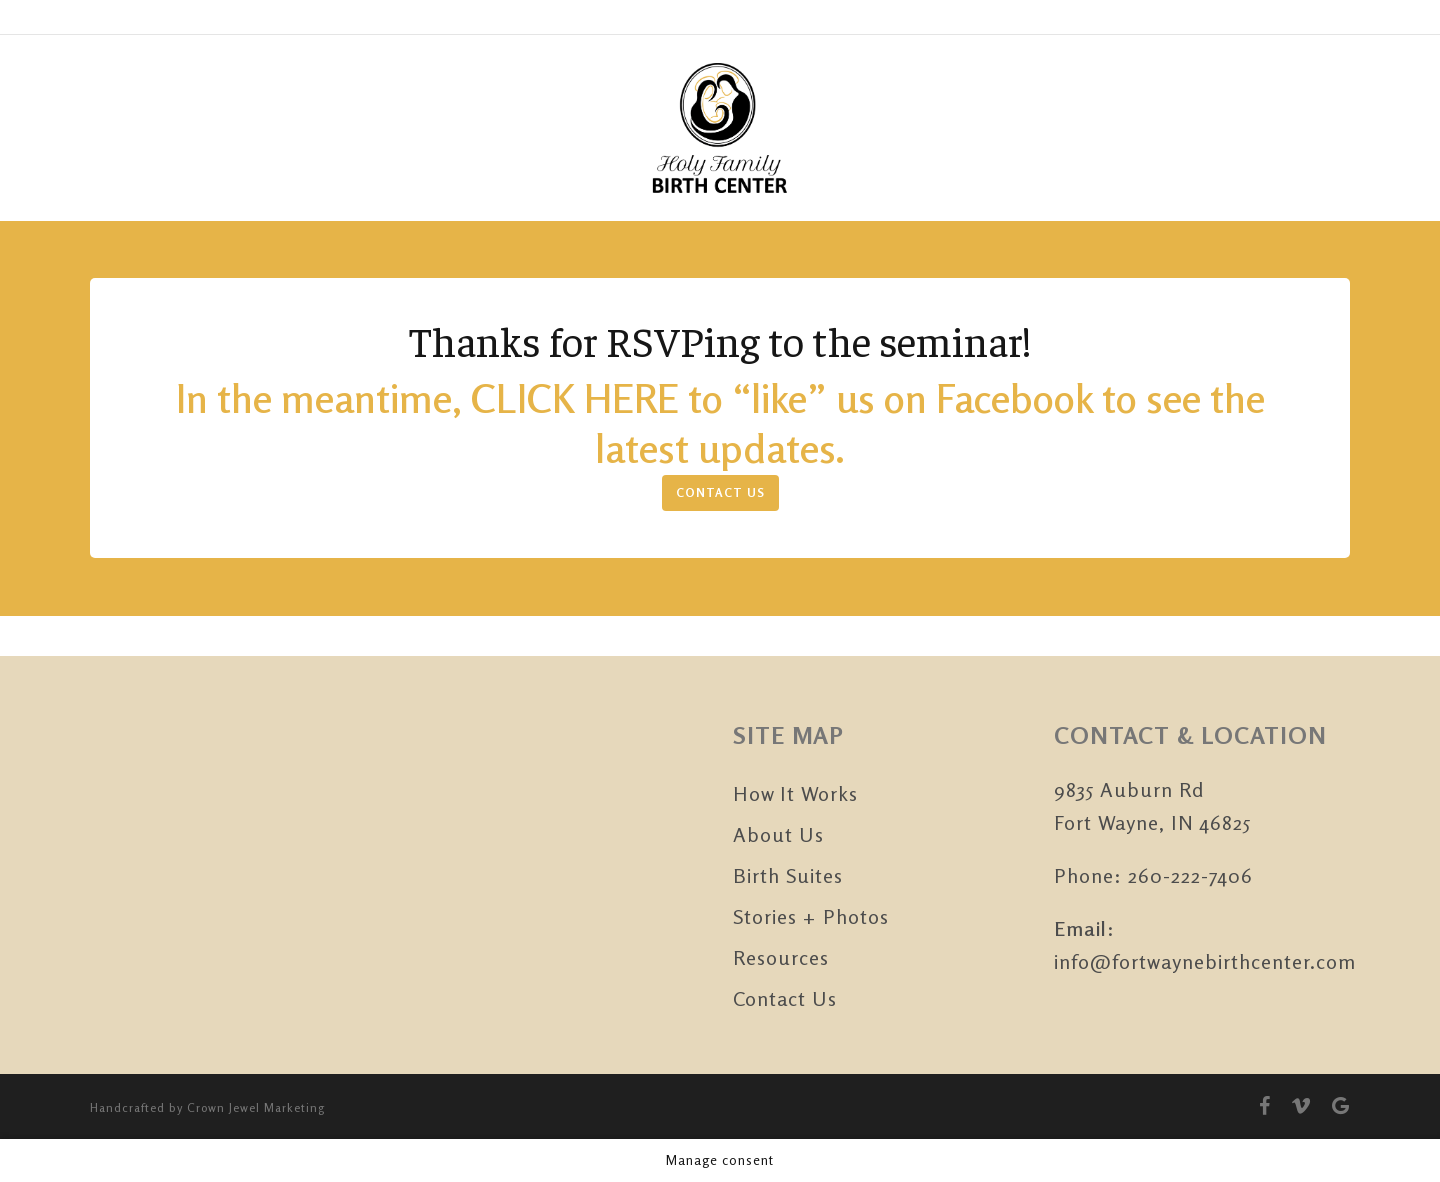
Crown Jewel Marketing (256, 1107)
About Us (778, 834)
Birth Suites (788, 875)
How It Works (795, 793)
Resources (781, 957)
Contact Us (785, 998)
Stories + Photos (811, 916)
